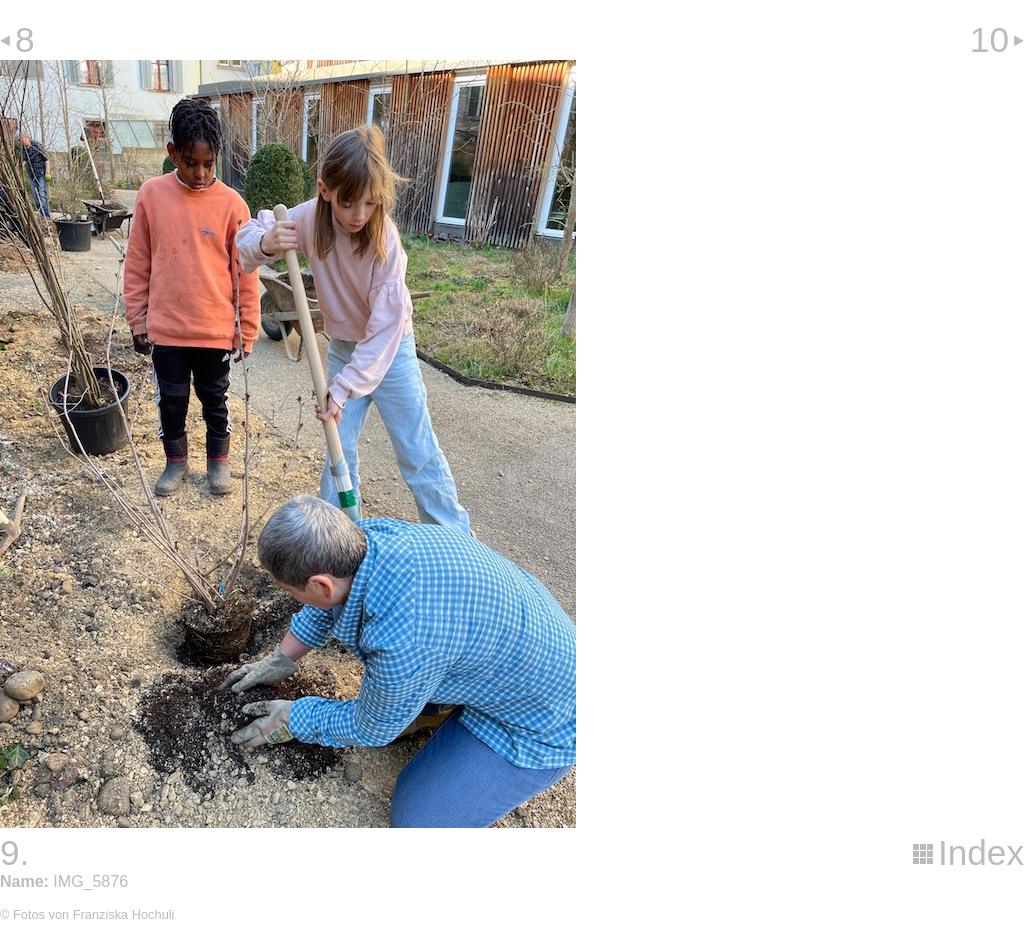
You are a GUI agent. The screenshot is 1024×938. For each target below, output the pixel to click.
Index (981, 852)
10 (989, 39)
